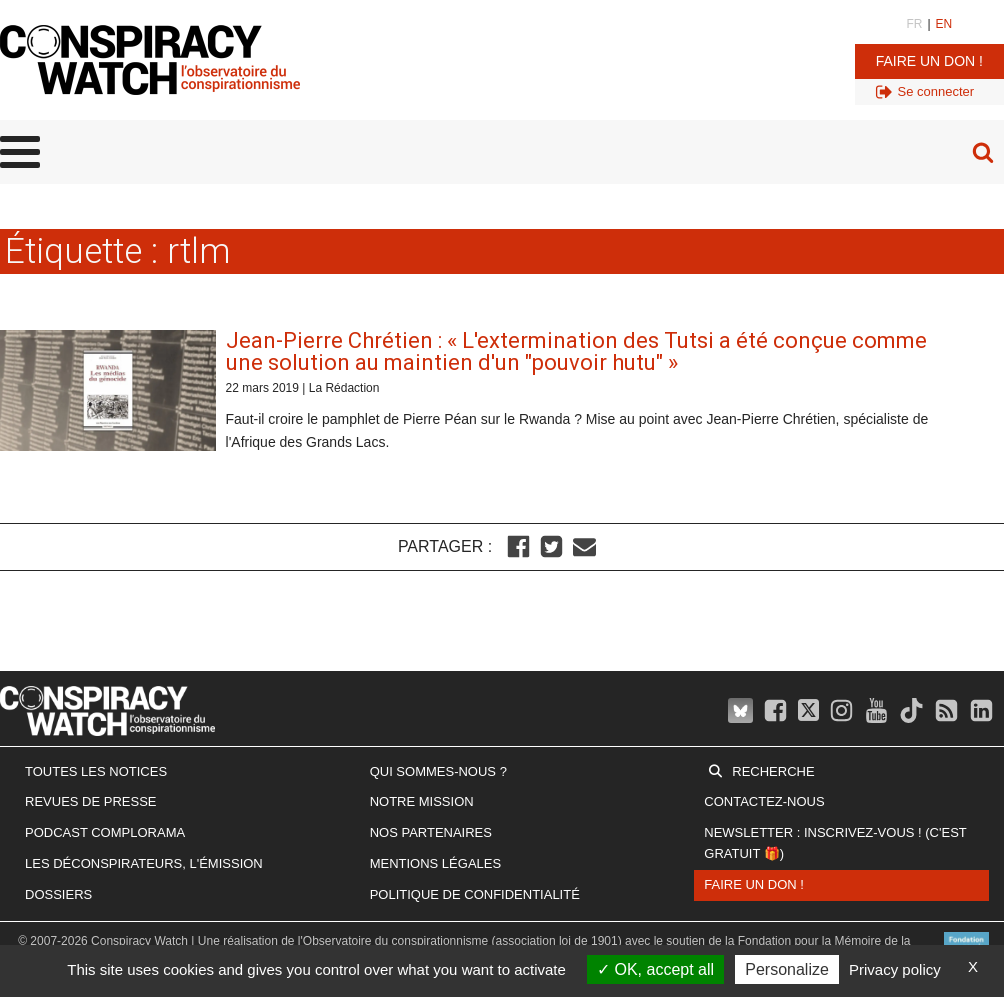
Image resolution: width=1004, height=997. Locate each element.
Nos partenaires (431, 832)
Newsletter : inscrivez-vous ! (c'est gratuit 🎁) (835, 843)
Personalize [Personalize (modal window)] (787, 969)
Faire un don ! (929, 61)
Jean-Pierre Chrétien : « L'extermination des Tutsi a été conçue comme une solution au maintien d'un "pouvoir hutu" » (576, 351)
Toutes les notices (96, 771)
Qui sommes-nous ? (438, 771)
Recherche (773, 771)
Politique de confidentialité (475, 894)
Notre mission (422, 801)
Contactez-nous (764, 801)
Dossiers (58, 894)
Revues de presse (91, 801)
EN (944, 24)
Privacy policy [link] (895, 969)
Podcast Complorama (105, 832)
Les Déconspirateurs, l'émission (144, 863)
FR (914, 24)
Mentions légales (435, 863)
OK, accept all (655, 969)
